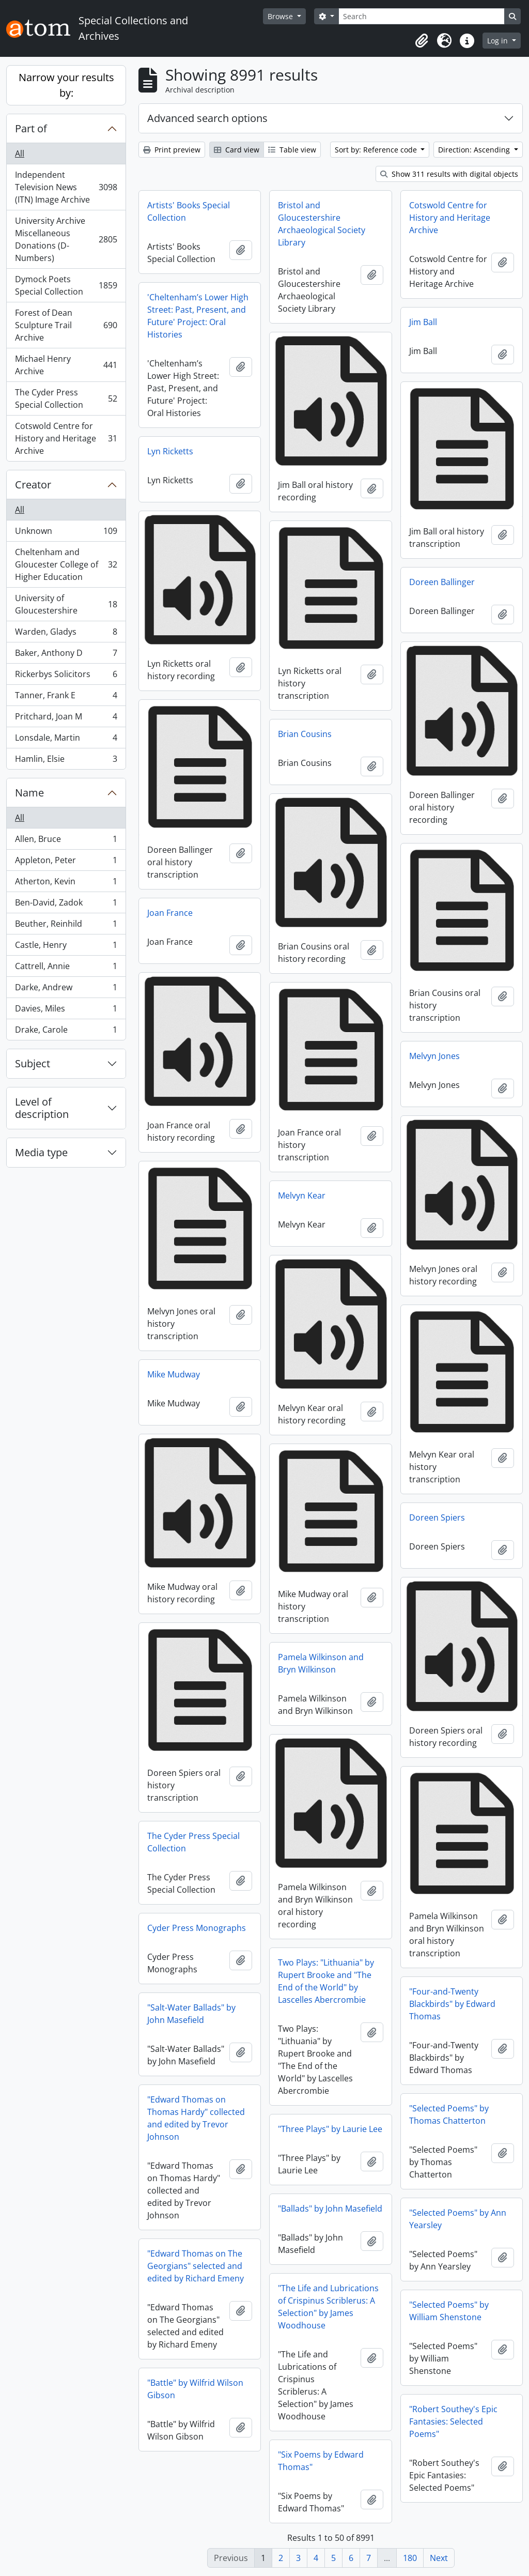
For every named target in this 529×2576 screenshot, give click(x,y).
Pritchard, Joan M (65, 718)
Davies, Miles (65, 1010)
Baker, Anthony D (65, 655)
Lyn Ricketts (170, 451)
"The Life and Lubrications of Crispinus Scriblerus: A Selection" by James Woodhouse (328, 2306)
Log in (498, 40)
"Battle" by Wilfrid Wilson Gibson (195, 2389)
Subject (32, 1063)
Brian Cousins (305, 734)
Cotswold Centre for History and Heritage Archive (65, 438)
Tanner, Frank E (65, 697)
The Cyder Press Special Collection (65, 398)
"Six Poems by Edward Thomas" (321, 2461)
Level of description (42, 1108)
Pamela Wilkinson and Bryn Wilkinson (321, 1663)
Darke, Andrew (65, 989)
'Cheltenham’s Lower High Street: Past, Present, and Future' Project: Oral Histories (197, 316)
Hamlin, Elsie (65, 761)
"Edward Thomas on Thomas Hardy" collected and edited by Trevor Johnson (196, 2118)
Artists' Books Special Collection (188, 211)
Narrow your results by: (66, 85)
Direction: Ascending (475, 150)
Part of (31, 128)
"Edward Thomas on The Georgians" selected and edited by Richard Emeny (195, 2266)
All (19, 153)
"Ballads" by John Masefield (330, 2208)
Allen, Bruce (65, 841)
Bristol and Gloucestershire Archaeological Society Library (321, 224)
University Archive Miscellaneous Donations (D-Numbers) (65, 239)
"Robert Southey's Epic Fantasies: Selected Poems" (453, 2421)
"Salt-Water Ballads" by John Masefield (191, 2014)
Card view (236, 150)
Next (439, 2558)
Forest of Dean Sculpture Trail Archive (65, 325)
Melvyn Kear (301, 1195)
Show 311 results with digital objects (449, 174)
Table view (292, 150)
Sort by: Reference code (377, 150)
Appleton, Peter (65, 862)
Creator (33, 485)
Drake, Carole (65, 1031)
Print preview (171, 150)
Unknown (65, 533)
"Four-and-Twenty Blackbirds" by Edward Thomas (452, 2004)
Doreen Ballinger (442, 582)
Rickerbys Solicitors (65, 676)
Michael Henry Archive (65, 365)
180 (410, 2558)
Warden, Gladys (65, 633)
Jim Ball (423, 322)
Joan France (170, 912)
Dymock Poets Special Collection (65, 285)
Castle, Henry (65, 947)
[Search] (421, 16)
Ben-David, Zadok (65, 904)
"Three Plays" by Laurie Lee (330, 2129)
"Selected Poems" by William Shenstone (449, 2311)
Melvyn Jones (434, 1056)
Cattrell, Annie (65, 968)
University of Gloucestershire (65, 604)
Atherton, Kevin (65, 883)
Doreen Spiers (437, 1517)
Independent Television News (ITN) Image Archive (65, 187)
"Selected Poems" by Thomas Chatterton (449, 2114)
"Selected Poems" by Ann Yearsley (457, 2219)
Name (29, 793)
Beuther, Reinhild (65, 925)
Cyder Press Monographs (196, 1928)
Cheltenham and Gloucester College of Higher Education (65, 564)
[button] (421, 40)
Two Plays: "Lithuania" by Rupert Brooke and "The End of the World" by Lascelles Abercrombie (326, 1981)
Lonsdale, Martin (65, 739)
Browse (281, 16)
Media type (41, 1152)
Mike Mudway (173, 1374)
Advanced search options (207, 118)
